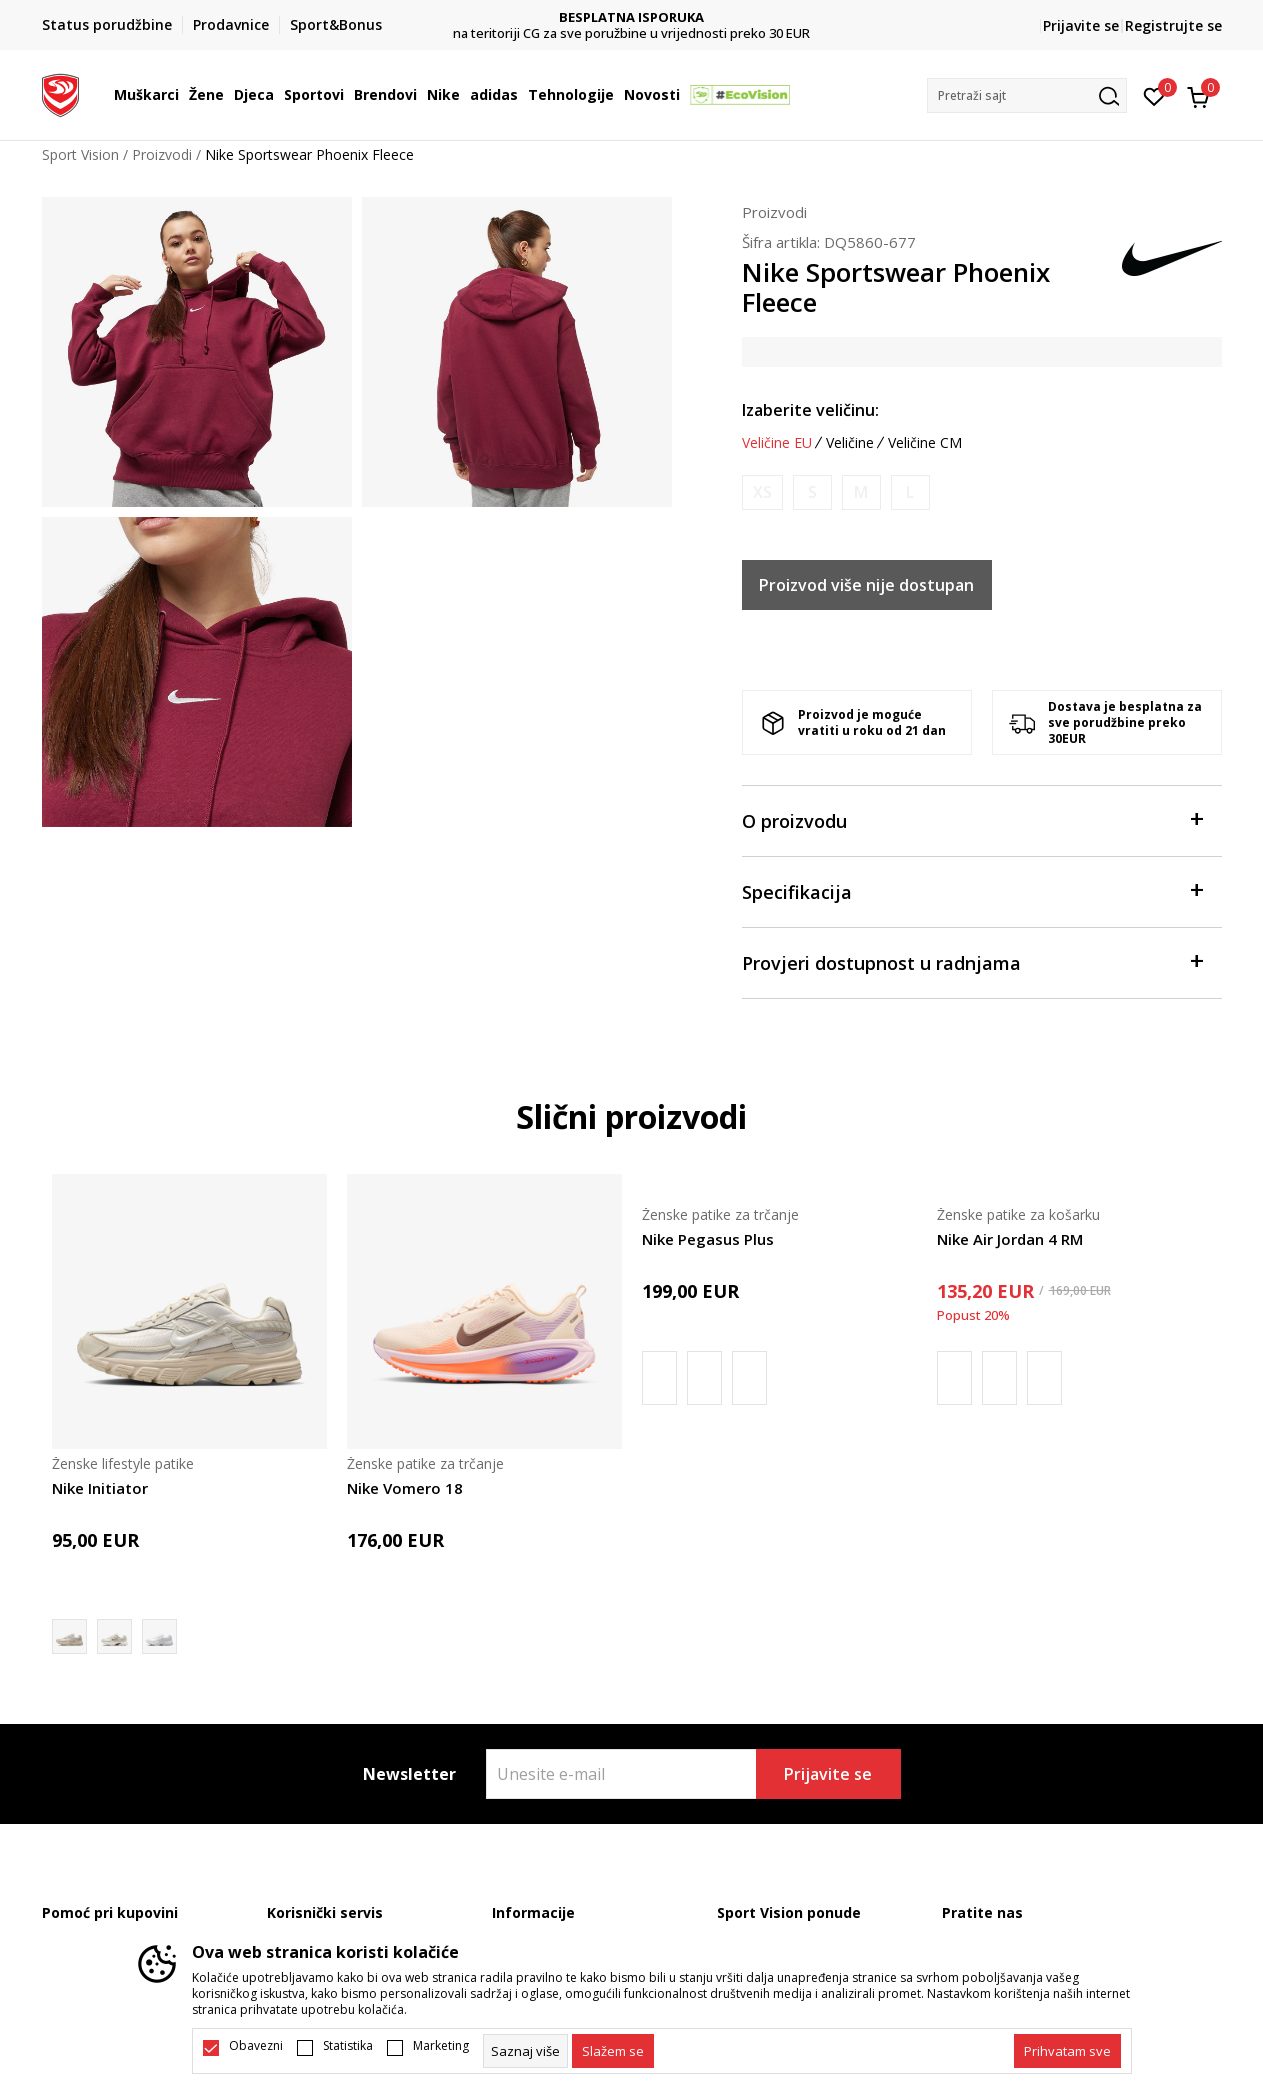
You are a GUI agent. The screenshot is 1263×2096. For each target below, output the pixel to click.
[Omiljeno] (1154, 95)
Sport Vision (80, 154)
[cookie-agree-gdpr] (613, 2051)
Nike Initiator (100, 1488)
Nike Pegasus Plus (708, 1239)
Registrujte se (1173, 25)
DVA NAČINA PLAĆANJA (631, 17)
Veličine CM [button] (925, 443)
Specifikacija (972, 890)
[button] (1027, 95)
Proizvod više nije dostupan (866, 585)
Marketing (441, 2046)
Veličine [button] (850, 443)
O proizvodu (972, 819)
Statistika (348, 2046)
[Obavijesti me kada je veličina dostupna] (762, 492)
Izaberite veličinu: (810, 410)
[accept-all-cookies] (1067, 2051)
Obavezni (256, 2046)
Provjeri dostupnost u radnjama (972, 961)
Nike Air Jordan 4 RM (1010, 1239)
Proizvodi (162, 154)
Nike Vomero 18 (405, 1488)
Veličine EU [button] (777, 443)
